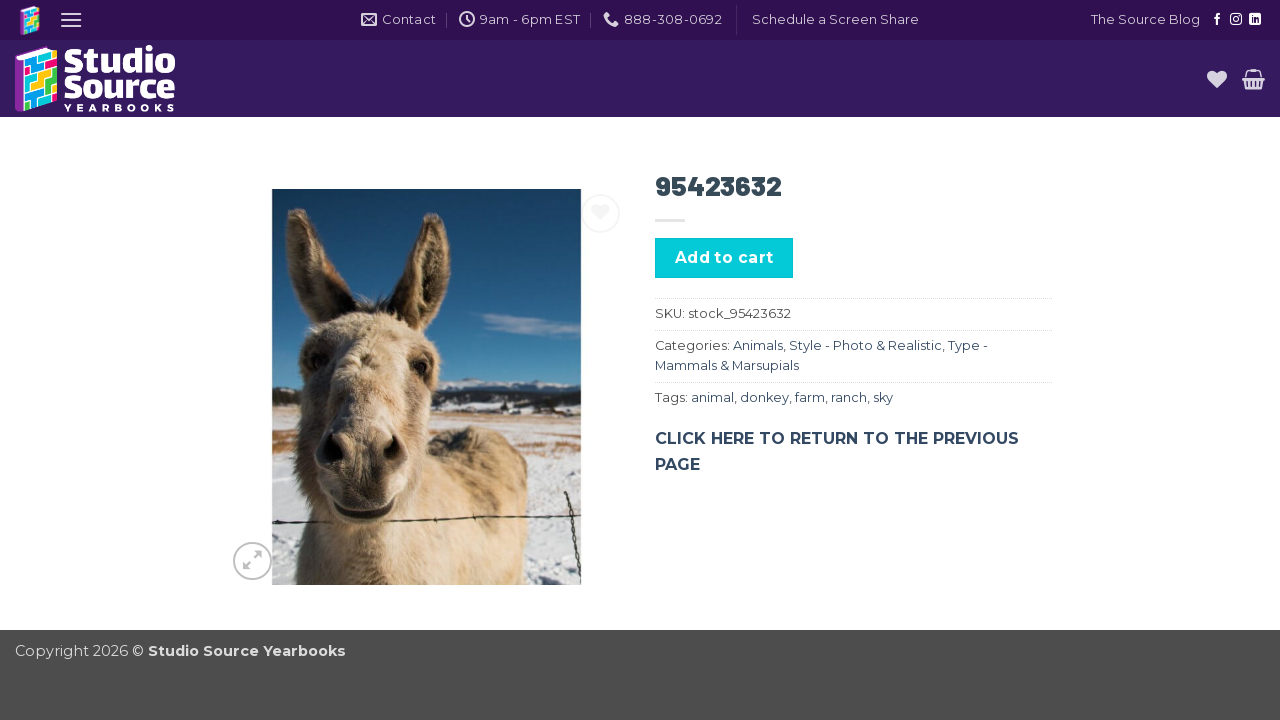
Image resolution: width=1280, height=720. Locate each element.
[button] (71, 19)
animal (712, 397)
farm (810, 397)
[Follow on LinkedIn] (1255, 20)
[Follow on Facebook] (1217, 20)
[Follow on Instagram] (1236, 20)
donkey (764, 397)
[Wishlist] (1217, 79)
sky (883, 397)
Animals (758, 345)
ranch (849, 397)
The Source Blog (1145, 19)
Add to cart (724, 257)
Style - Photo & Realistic (865, 345)
